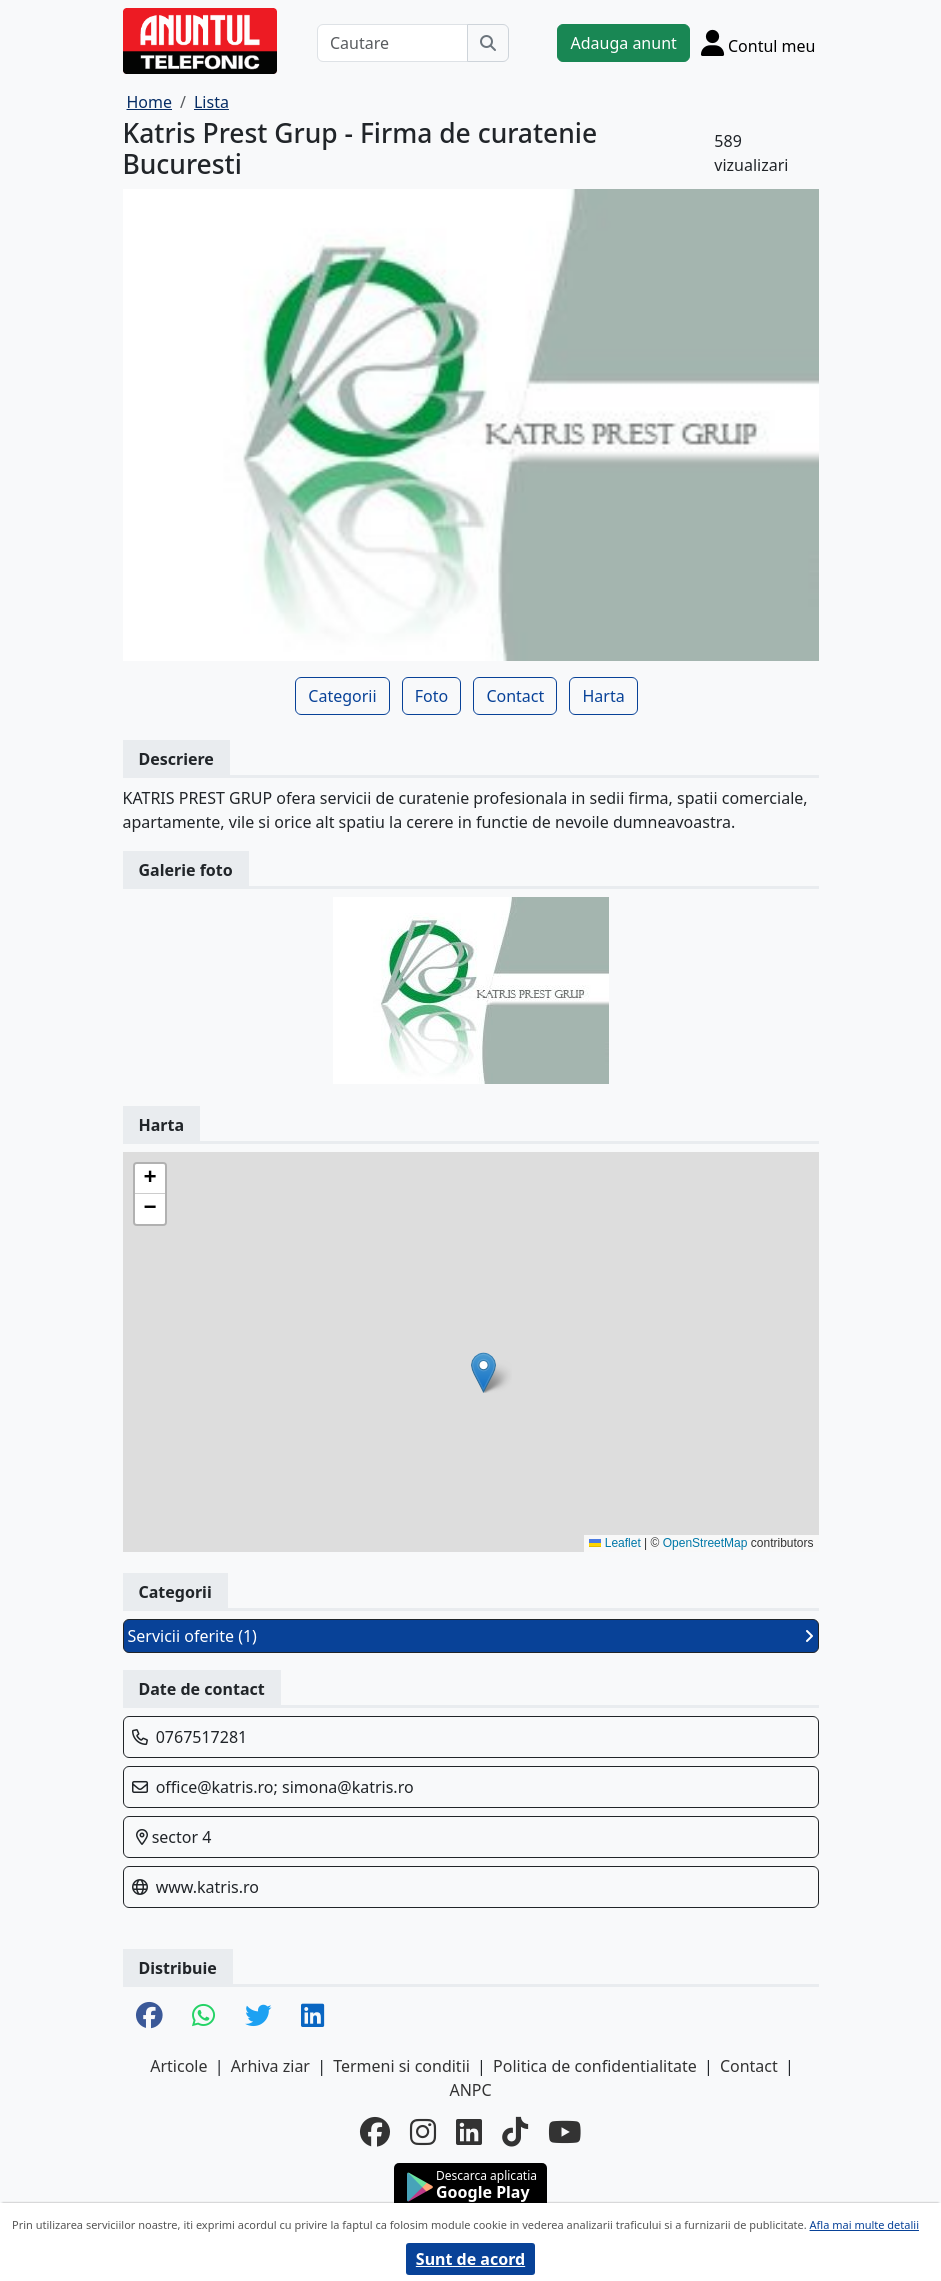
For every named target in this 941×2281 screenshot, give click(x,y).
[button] (483, 1372)
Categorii (342, 696)
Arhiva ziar (270, 2066)
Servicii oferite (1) (471, 1636)
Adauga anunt (623, 43)
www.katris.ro (207, 1887)
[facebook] (375, 2132)
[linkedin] (469, 2132)
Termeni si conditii (401, 2066)
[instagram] (423, 2132)
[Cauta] (488, 43)
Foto (431, 696)
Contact (515, 696)
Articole (178, 2066)
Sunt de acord (470, 2259)
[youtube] (564, 2132)
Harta (603, 696)
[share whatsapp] (203, 2016)
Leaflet (614, 1543)
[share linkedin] (312, 2016)
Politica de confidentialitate (595, 2066)
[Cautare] (393, 43)
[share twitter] (258, 2016)
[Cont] (758, 42)
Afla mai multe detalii (864, 2224)
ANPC (470, 2090)
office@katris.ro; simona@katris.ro (285, 1787)
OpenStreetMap (705, 1543)
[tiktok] (515, 2132)
